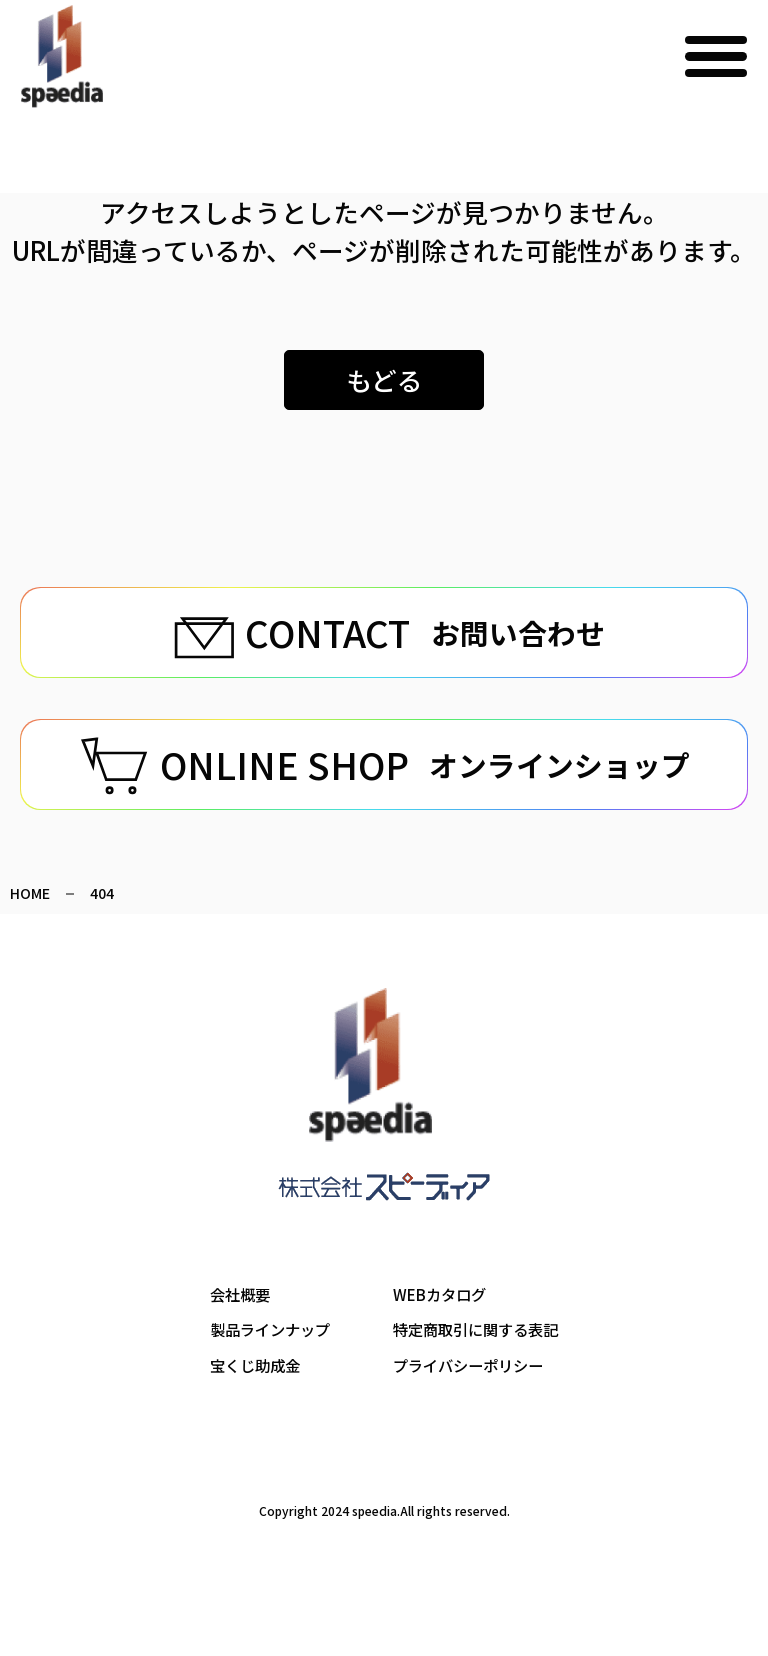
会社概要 (233, 1354)
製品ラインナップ (265, 1390)
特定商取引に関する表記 (479, 1390)
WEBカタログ (441, 1354)
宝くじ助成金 (249, 1427)
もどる (384, 379)
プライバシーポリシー (471, 1427)
